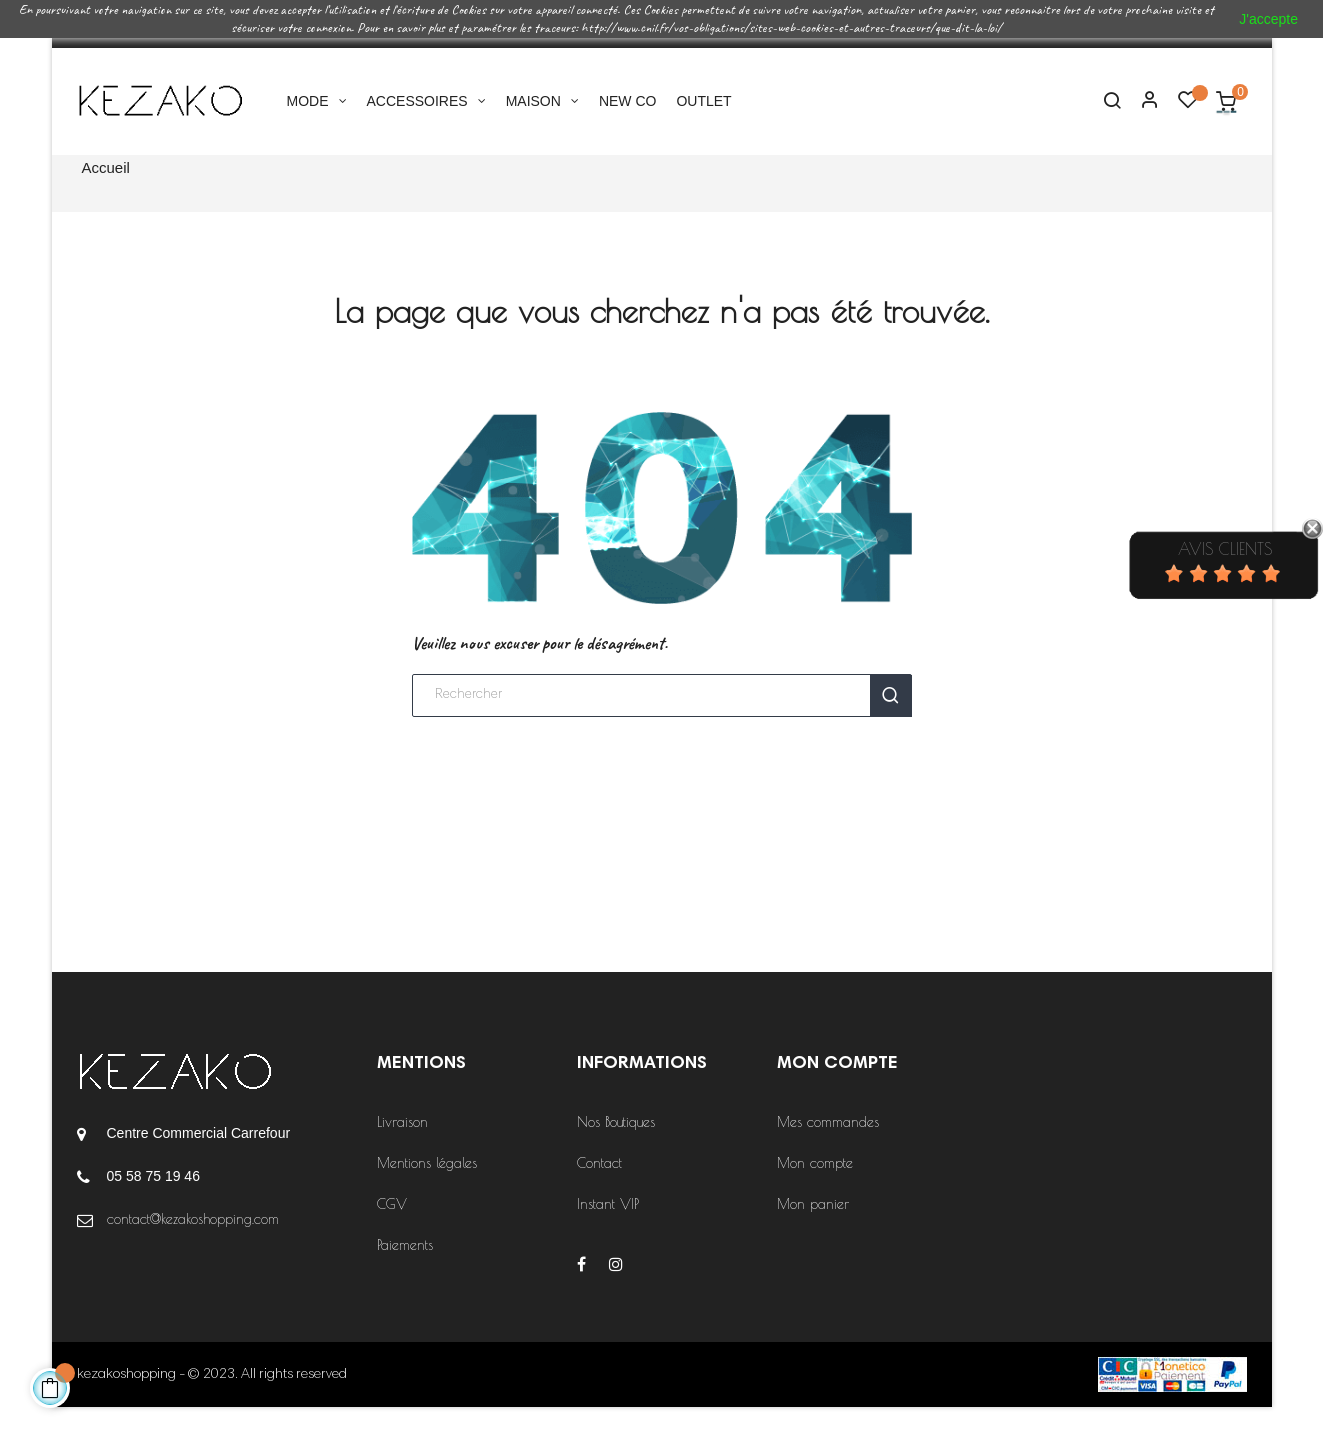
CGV (392, 1235)
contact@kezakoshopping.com (193, 1250)
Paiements (405, 1276)
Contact (599, 1194)
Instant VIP (608, 1235)
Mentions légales (427, 1194)
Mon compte (815, 1194)
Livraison (402, 1153)
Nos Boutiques (616, 1153)
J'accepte (1268, 19)
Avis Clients (1225, 549)
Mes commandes (828, 1153)
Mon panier (813, 1235)
